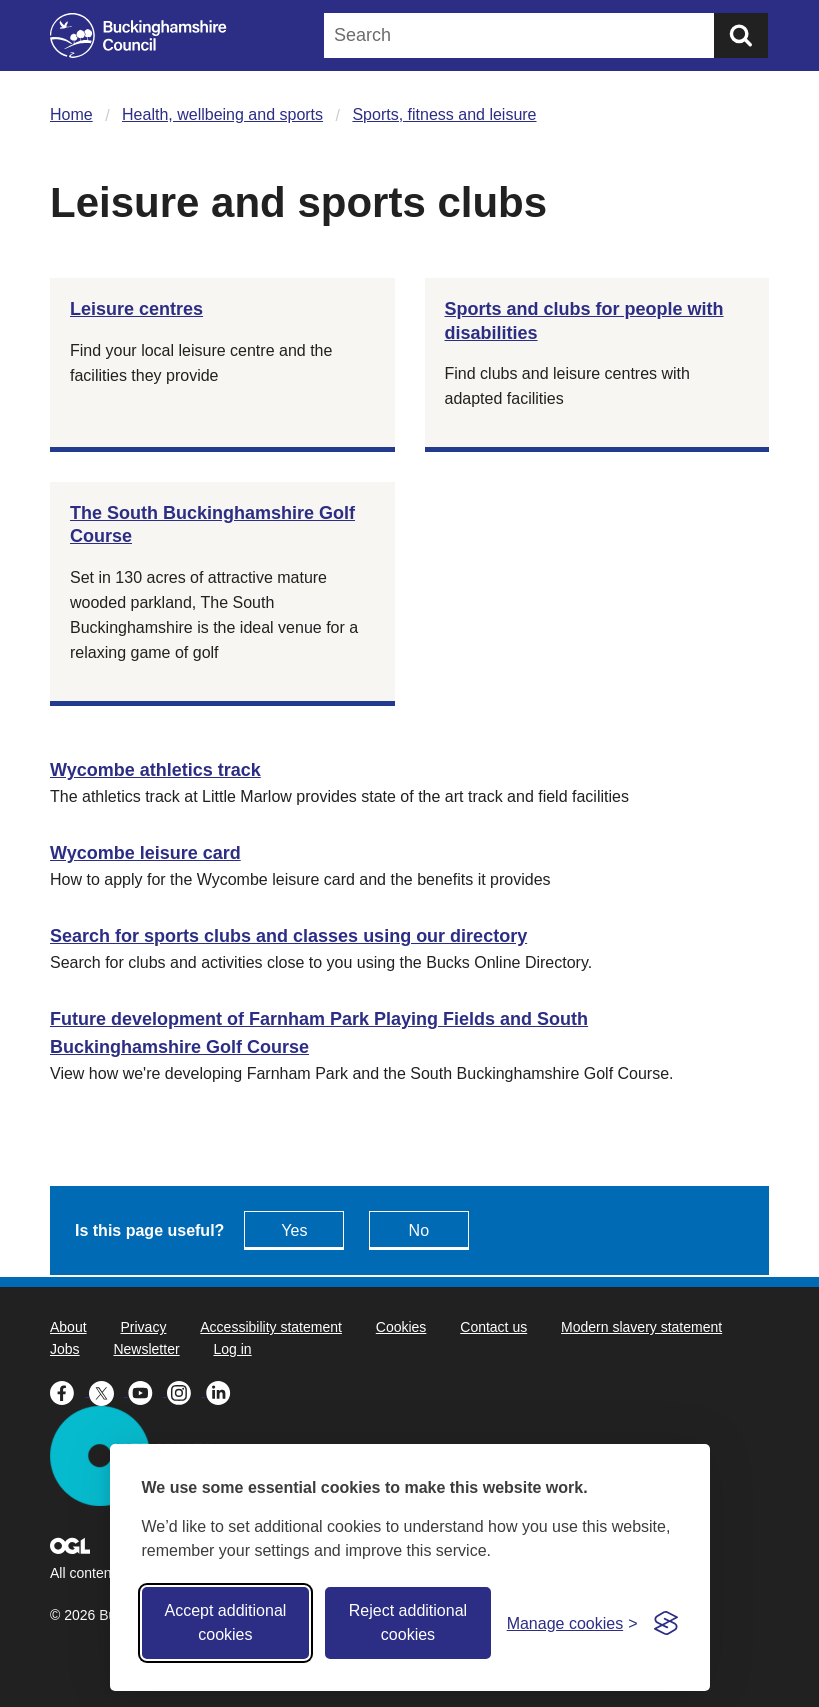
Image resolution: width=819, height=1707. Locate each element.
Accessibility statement (271, 1327)
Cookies (401, 1327)
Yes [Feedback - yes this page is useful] (294, 1230)
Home (71, 114)
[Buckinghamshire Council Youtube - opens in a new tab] (147, 1391)
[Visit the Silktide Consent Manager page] (666, 1623)
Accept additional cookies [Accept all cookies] (225, 1622)
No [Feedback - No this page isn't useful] (419, 1230)
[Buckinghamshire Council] (138, 35)
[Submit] (741, 35)
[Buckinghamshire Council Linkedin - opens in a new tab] (223, 1391)
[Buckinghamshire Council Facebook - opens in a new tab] (69, 1391)
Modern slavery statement (641, 1327)
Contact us (493, 1327)
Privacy (143, 1327)
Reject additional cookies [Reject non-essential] (408, 1622)
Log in (233, 1349)
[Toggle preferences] (572, 1623)
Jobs (65, 1349)
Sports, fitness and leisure (444, 114)
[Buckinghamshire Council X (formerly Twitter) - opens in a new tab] (108, 1391)
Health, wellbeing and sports (222, 114)
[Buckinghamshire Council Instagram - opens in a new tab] (186, 1391)
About (68, 1327)
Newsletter (146, 1349)
